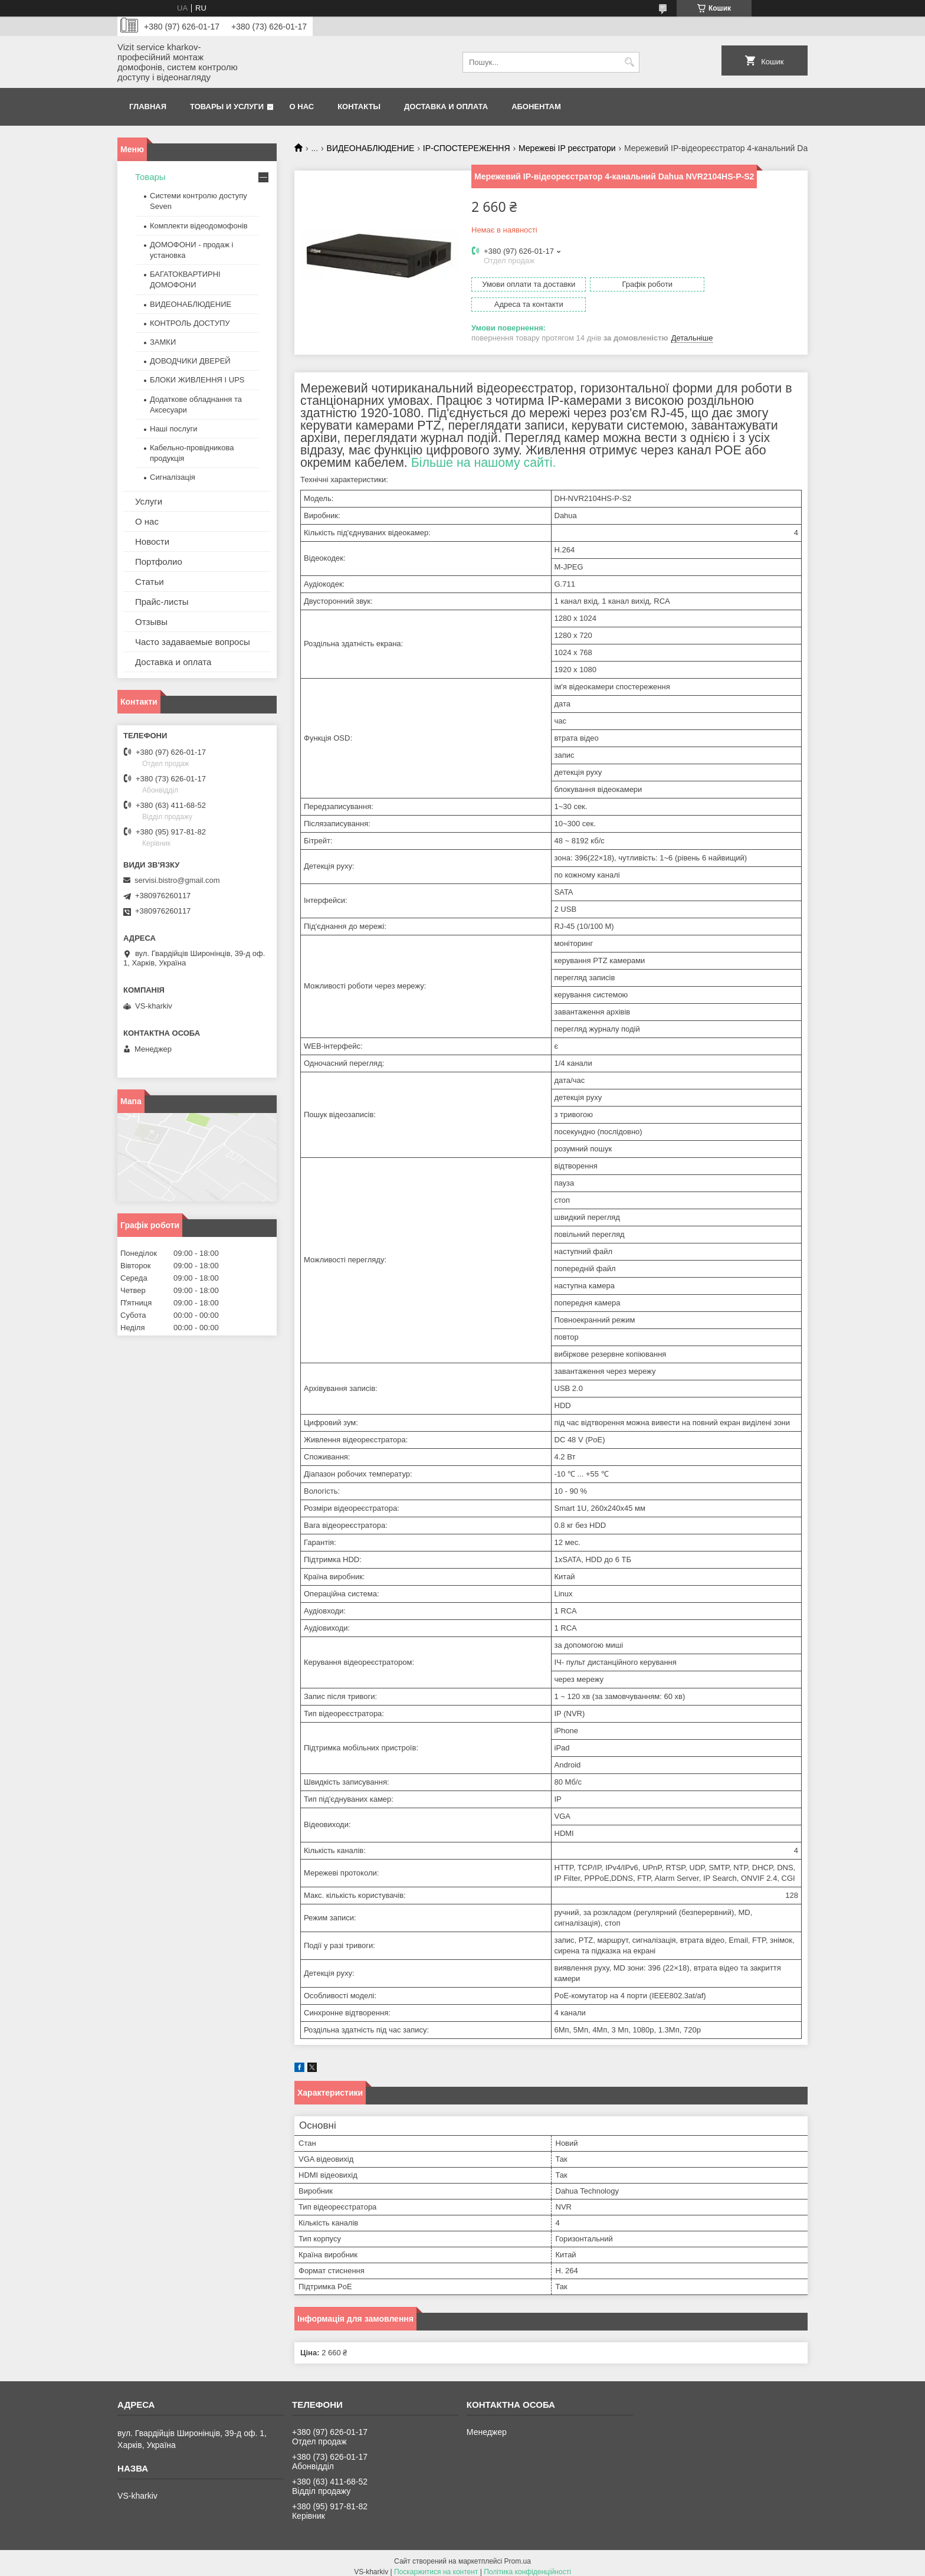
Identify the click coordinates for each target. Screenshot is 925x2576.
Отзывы (151, 622)
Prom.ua (517, 2554)
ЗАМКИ (163, 342)
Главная (147, 106)
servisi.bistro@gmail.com (177, 880)
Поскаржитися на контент (436, 2565)
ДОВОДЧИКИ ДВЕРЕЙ (190, 360)
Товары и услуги (227, 106)
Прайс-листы (162, 602)
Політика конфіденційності (527, 2565)
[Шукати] (629, 62)
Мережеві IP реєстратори (567, 148)
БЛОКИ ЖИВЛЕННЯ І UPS (197, 379)
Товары (150, 177)
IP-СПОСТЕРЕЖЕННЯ (466, 148)
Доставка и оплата (446, 106)
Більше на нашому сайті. (483, 456)
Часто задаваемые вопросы (192, 642)
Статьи (149, 582)
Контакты (359, 106)
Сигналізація (172, 477)
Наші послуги (173, 428)
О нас (302, 106)
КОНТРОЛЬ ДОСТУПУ (190, 323)
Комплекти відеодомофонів (199, 225)
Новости (152, 541)
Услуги (148, 501)
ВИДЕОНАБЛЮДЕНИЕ (371, 148)
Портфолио (158, 562)
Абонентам (536, 106)
